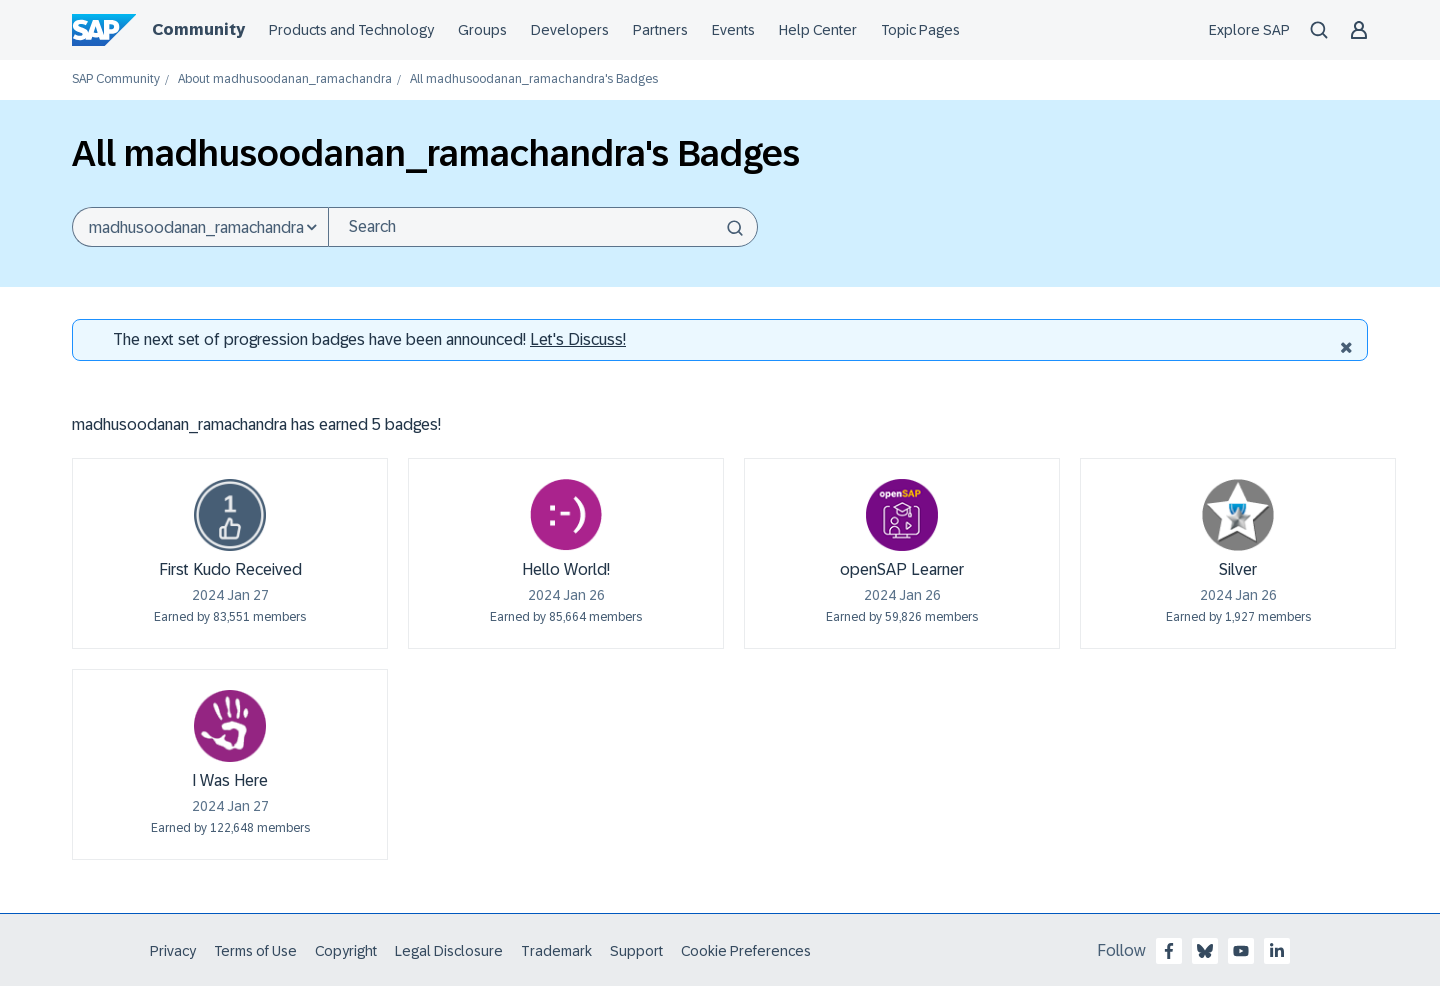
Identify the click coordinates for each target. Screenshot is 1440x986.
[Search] (543, 227)
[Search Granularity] (200, 227)
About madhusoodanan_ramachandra (285, 79)
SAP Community (116, 79)
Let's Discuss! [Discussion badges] (578, 339)
